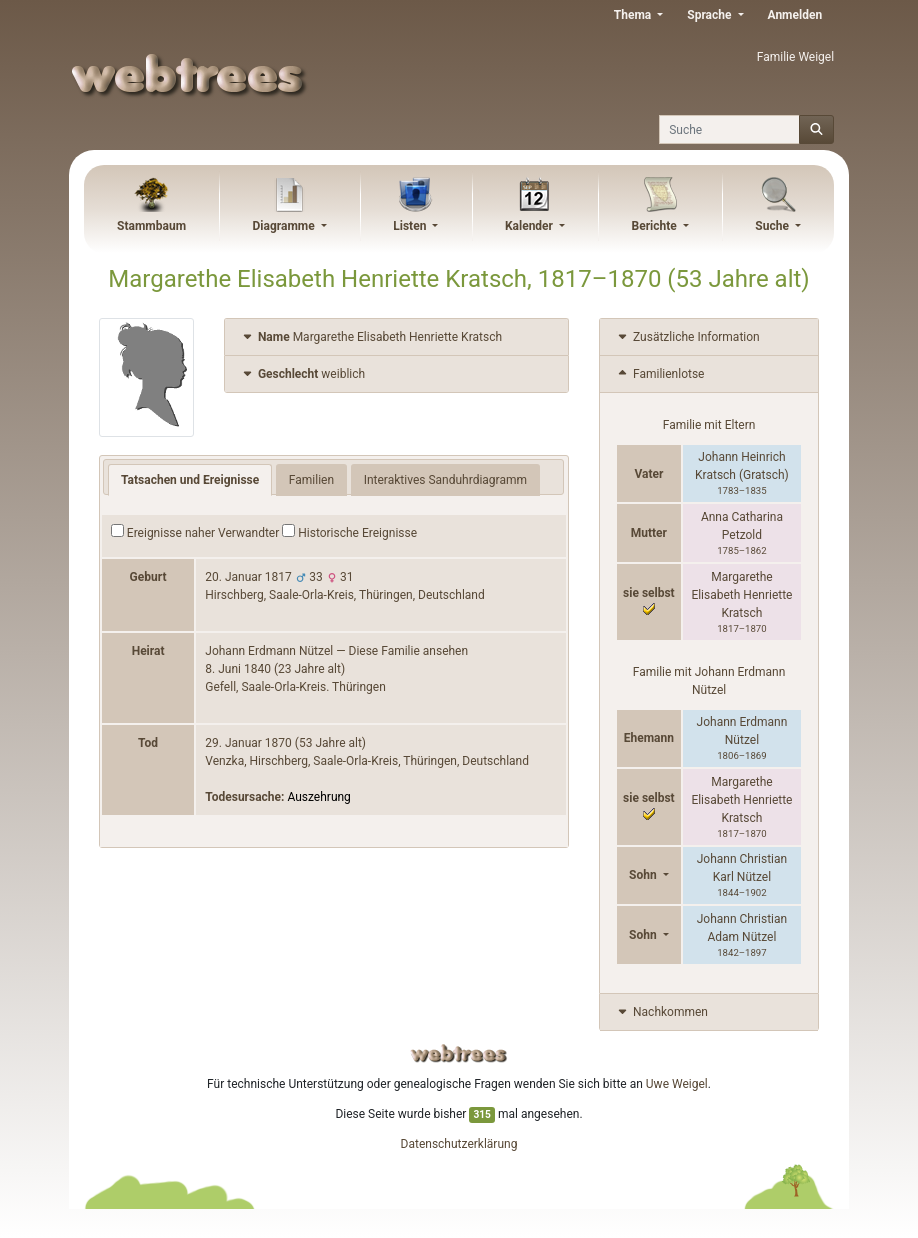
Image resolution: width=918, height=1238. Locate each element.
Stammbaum (151, 226)
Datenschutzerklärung (459, 1144)
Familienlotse (659, 374)
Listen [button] (411, 226)
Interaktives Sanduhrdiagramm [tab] (445, 480)
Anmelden (795, 15)
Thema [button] (634, 15)
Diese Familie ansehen (409, 651)
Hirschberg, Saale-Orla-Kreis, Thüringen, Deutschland (344, 595)
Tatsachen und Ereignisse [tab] (190, 480)
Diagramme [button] (285, 226)
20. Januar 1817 (248, 577)
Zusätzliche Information (687, 337)
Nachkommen (661, 1012)
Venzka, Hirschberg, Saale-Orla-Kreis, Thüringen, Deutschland (367, 761)
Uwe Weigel (677, 1084)
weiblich (302, 374)
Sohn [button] (644, 875)
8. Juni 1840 (238, 669)
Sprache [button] (710, 15)
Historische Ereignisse (349, 532)
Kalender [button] (530, 226)
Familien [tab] (311, 480)
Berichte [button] (656, 226)
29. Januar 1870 (248, 743)
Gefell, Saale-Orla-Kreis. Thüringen (295, 687)
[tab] (396, 337)
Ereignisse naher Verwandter (195, 532)
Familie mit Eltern (709, 425)
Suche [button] (773, 226)
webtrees (459, 1053)
